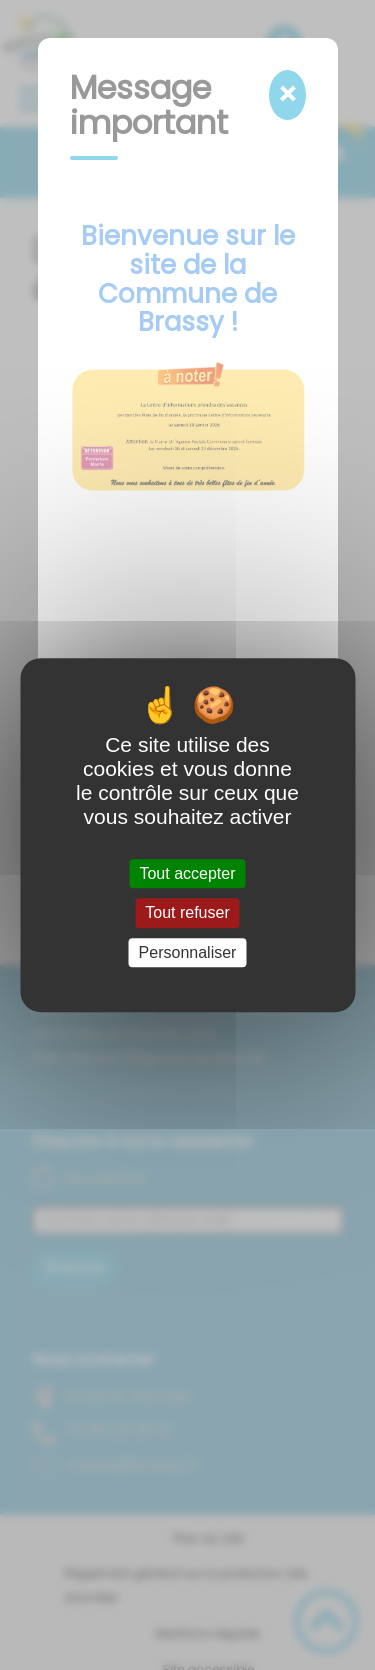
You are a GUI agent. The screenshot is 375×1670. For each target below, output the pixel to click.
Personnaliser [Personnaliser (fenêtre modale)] (188, 952)
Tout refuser (187, 913)
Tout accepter (187, 873)
